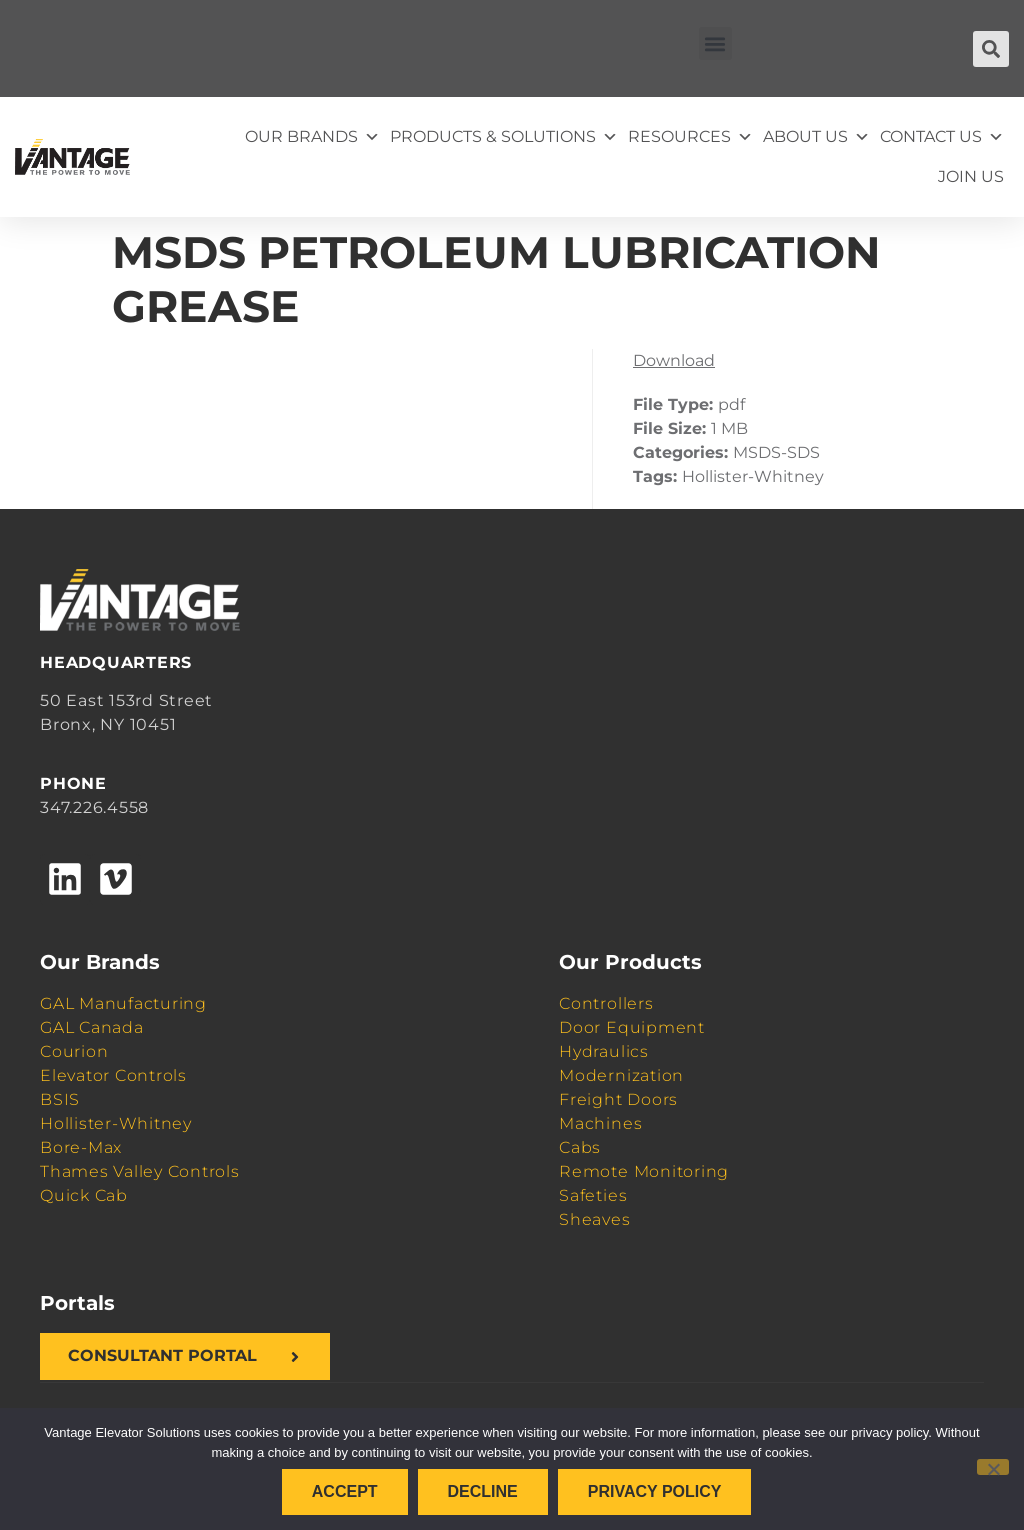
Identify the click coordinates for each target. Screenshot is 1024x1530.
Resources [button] (690, 137)
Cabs (580, 1147)
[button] (715, 43)
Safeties (593, 1195)
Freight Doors (618, 1099)
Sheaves (594, 1219)
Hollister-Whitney (116, 1123)
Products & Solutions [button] (504, 137)
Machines (600, 1123)
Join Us (971, 176)
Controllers (606, 1003)
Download (674, 360)
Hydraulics (604, 1051)
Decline (483, 1491)
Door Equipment (632, 1027)
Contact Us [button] (942, 137)
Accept (345, 1491)
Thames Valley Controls (140, 1171)
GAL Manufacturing (123, 1003)
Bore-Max (81, 1147)
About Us (816, 137)
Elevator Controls (113, 1075)
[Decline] (993, 1467)
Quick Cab (84, 1195)
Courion (74, 1051)
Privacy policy (655, 1491)
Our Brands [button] (312, 137)
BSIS (60, 1099)
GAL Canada (92, 1027)
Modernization (621, 1075)
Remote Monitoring (644, 1171)
